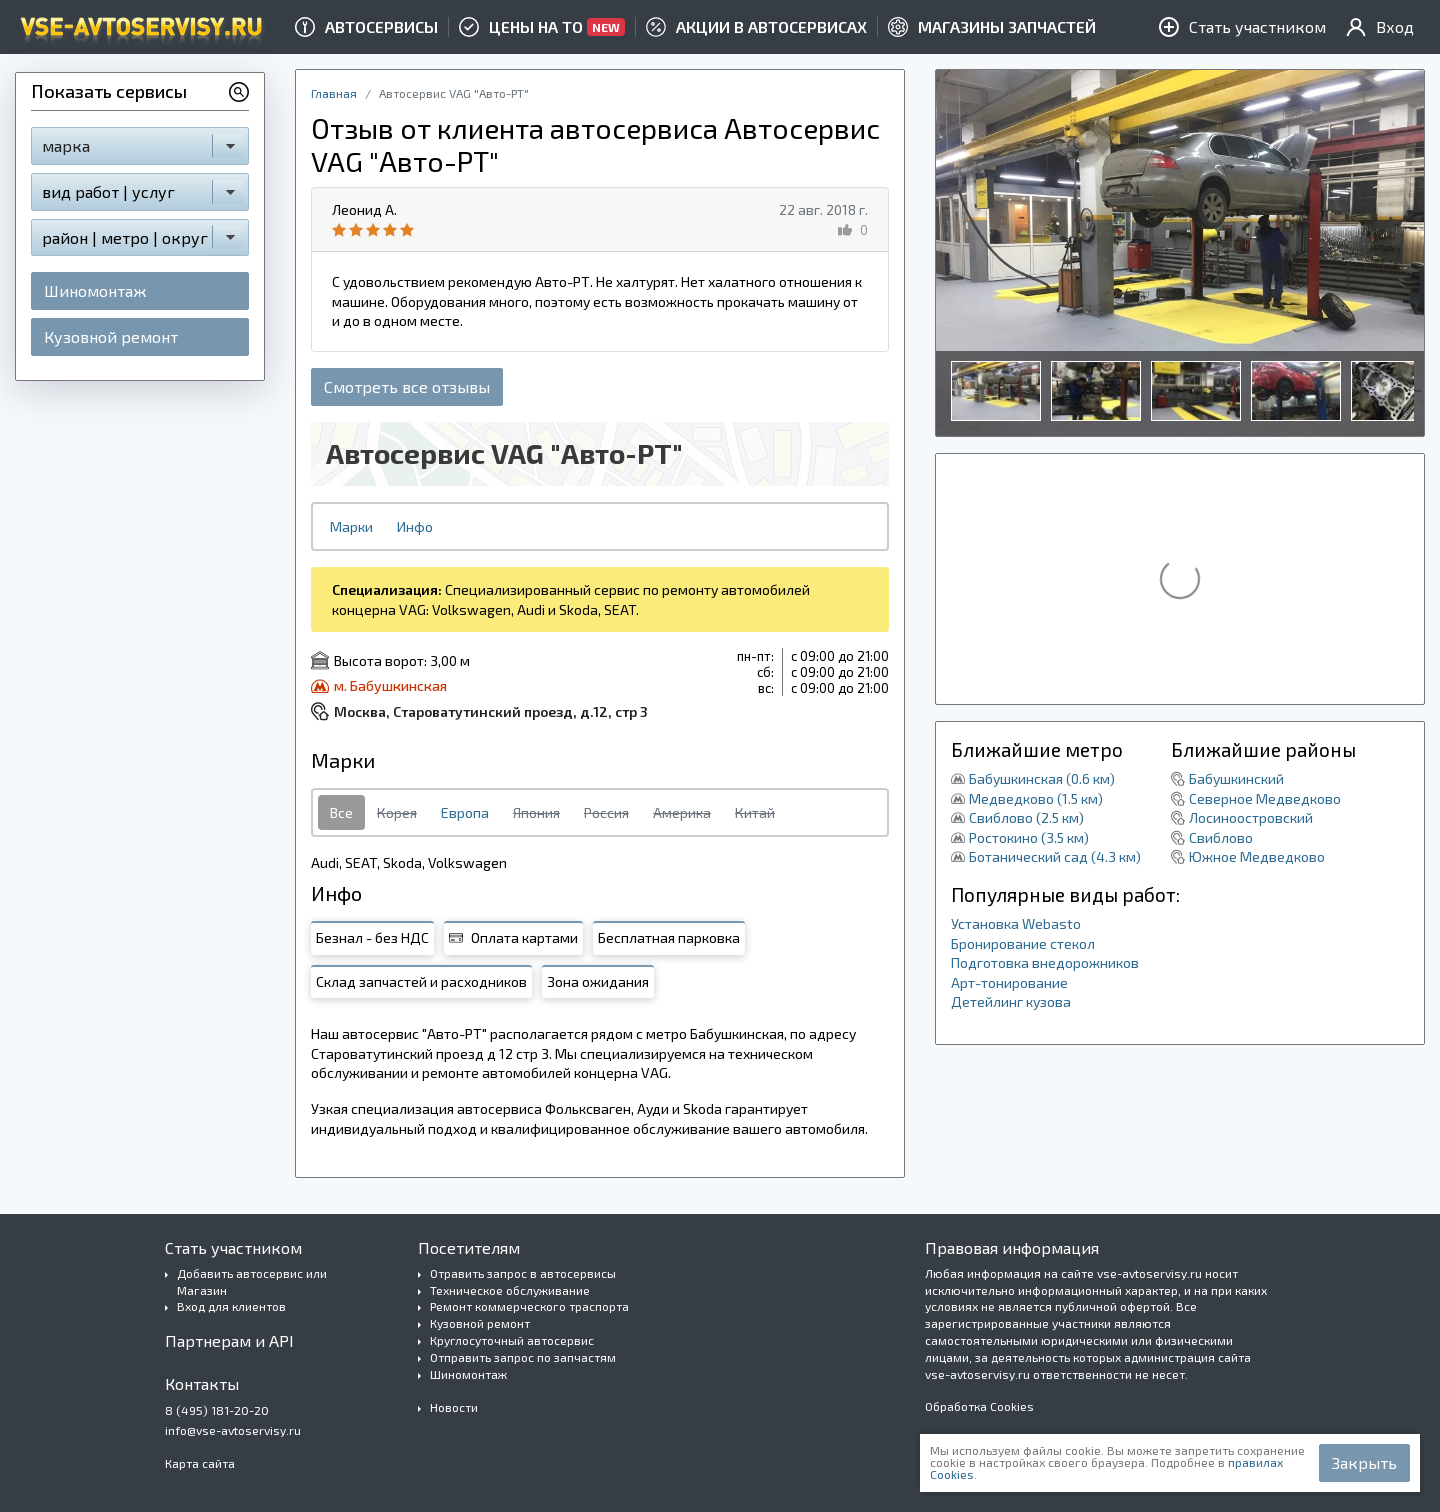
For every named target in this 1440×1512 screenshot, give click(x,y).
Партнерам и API (229, 1340)
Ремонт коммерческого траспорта (529, 1306)
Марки (351, 526)
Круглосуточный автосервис (512, 1340)
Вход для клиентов (231, 1306)
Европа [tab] (465, 812)
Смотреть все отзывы (407, 386)
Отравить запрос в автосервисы (523, 1273)
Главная (334, 93)
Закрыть (1364, 1462)
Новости (454, 1407)
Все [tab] (341, 812)
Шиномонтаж (95, 290)
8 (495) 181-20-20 (217, 1410)
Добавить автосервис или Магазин (252, 1281)
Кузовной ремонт (111, 336)
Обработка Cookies (979, 1406)
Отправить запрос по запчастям (523, 1357)
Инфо (415, 526)
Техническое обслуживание (510, 1290)
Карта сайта (200, 1463)
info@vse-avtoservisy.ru (233, 1430)
